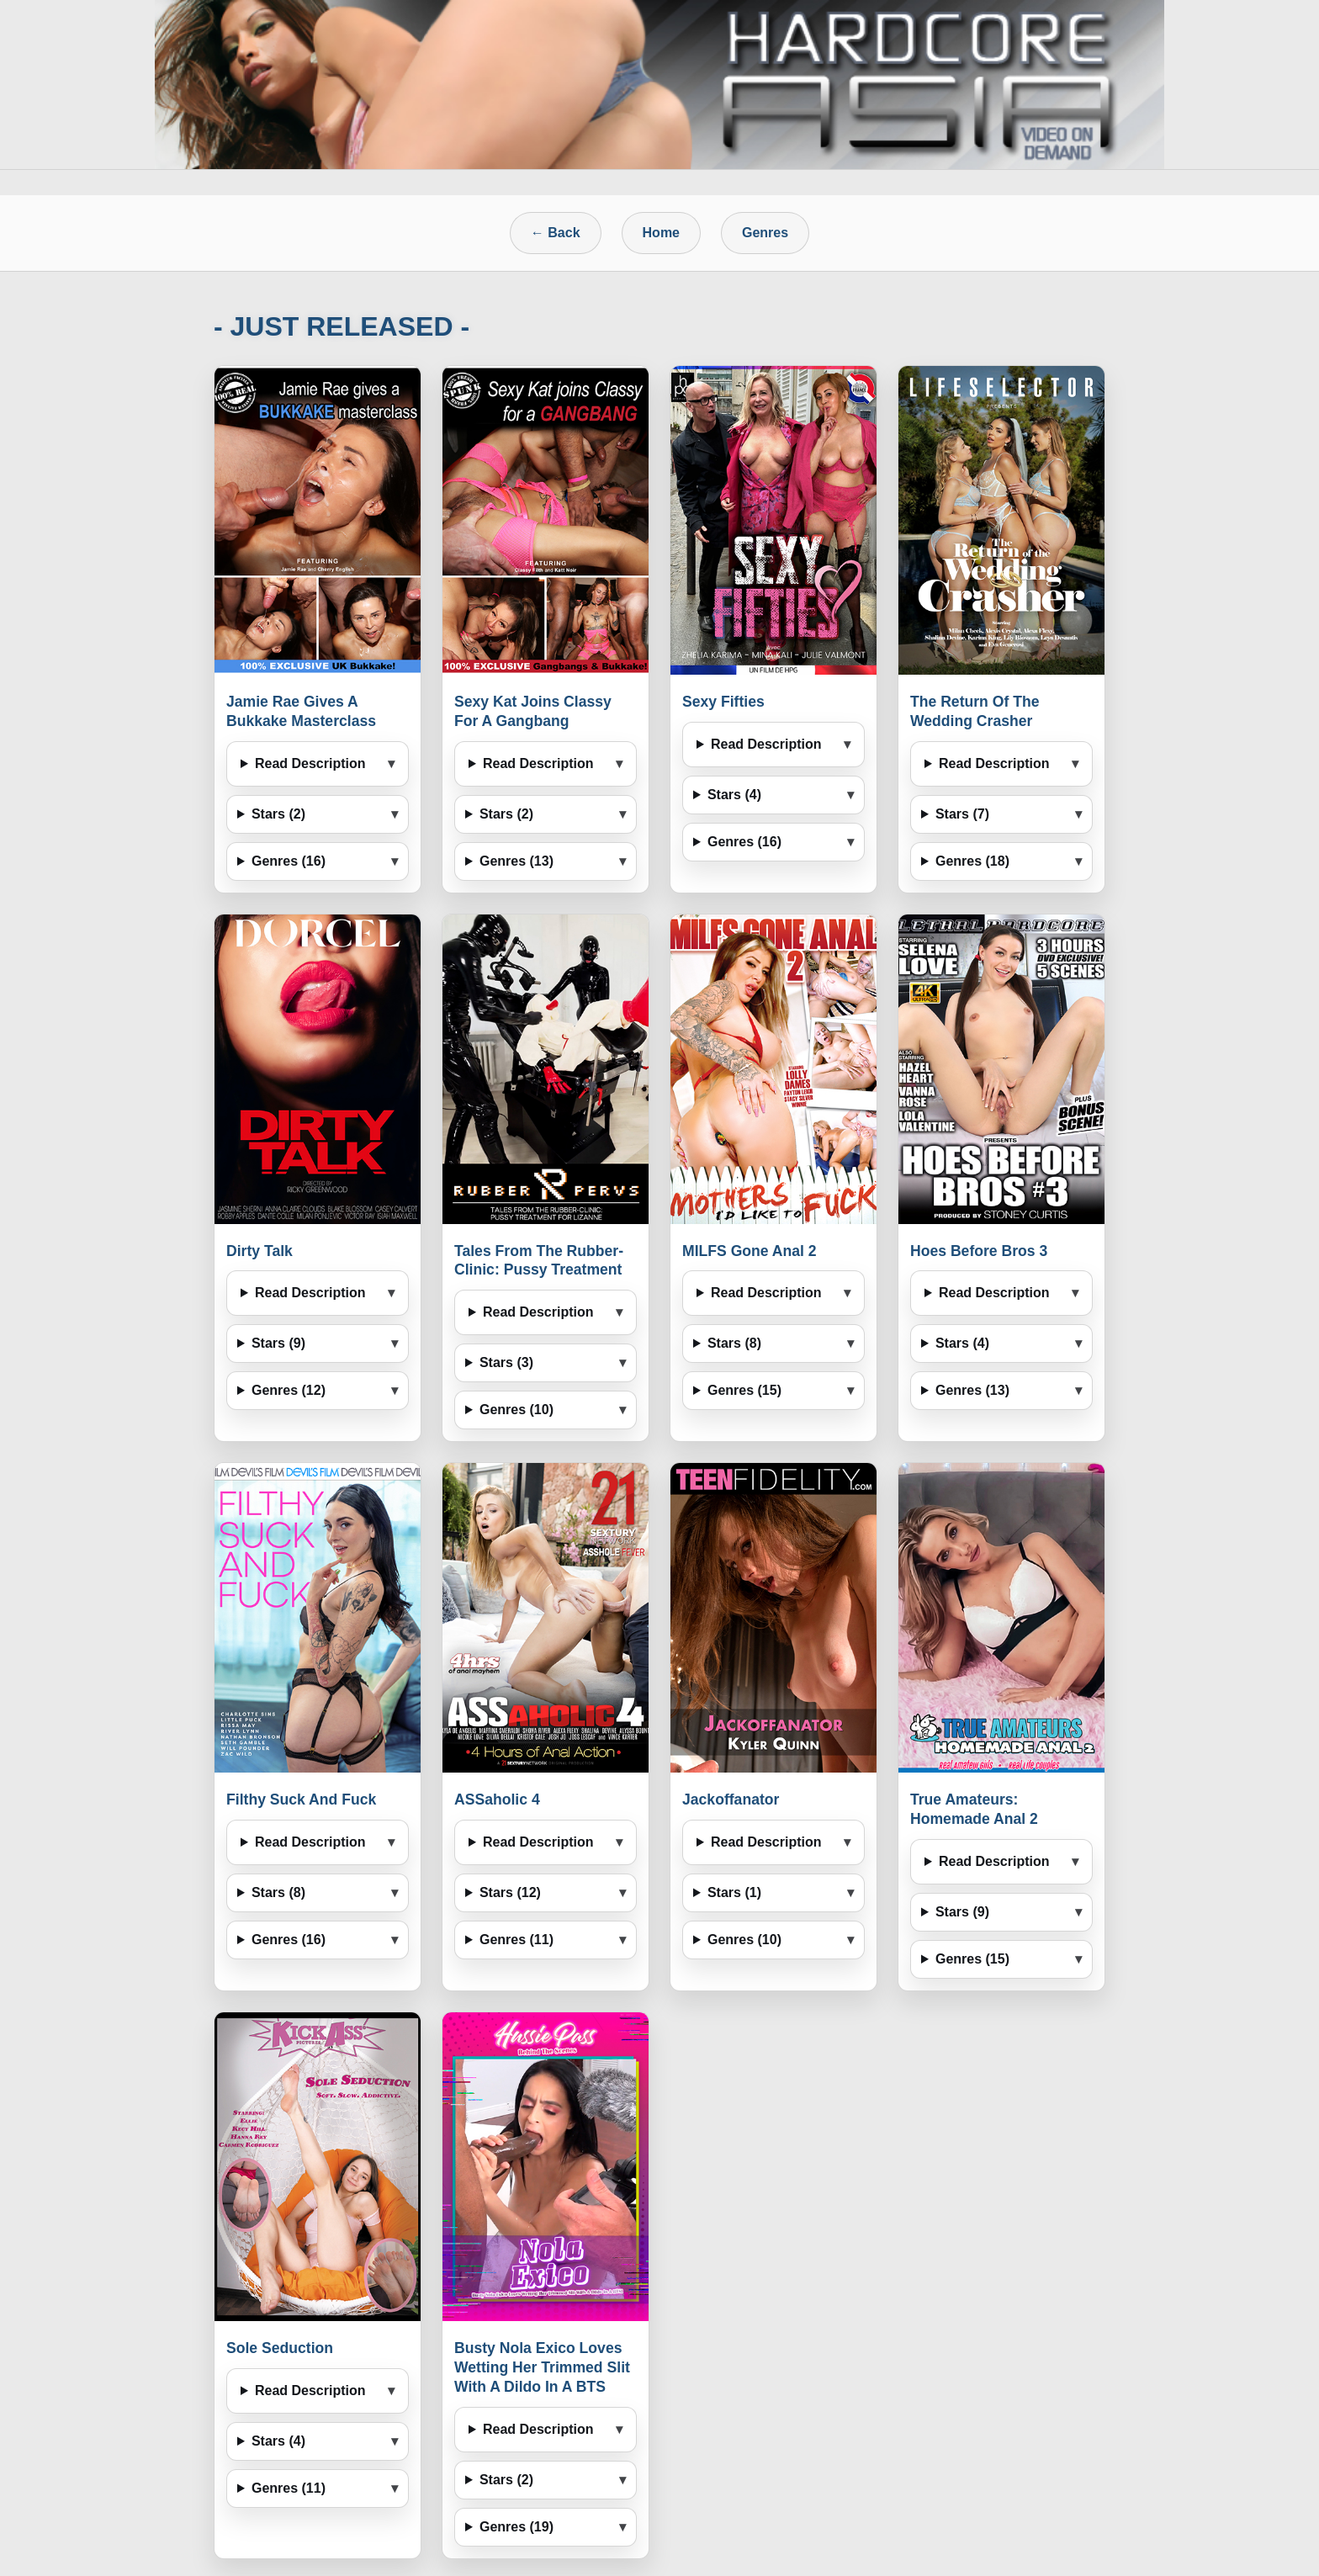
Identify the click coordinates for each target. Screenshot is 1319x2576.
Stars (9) (278, 1343)
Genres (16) (289, 861)
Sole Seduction (279, 2348)
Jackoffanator (730, 1799)
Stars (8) (734, 1343)
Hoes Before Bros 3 (978, 1251)
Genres (765, 232)
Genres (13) (516, 861)
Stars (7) (962, 814)
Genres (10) (516, 1409)
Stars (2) (278, 814)
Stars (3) (506, 1362)
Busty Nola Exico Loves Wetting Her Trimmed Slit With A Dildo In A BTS (542, 2367)
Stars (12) (510, 1892)
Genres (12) (289, 1390)
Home (661, 232)
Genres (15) (744, 1390)
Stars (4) (734, 794)
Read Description (310, 763)
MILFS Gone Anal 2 (749, 1251)
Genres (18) (972, 861)
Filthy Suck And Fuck (301, 1799)
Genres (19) (516, 2527)
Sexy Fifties (723, 701)
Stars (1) (734, 1892)
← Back (555, 232)
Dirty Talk (259, 1251)
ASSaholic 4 (497, 1799)
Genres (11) (516, 1939)
